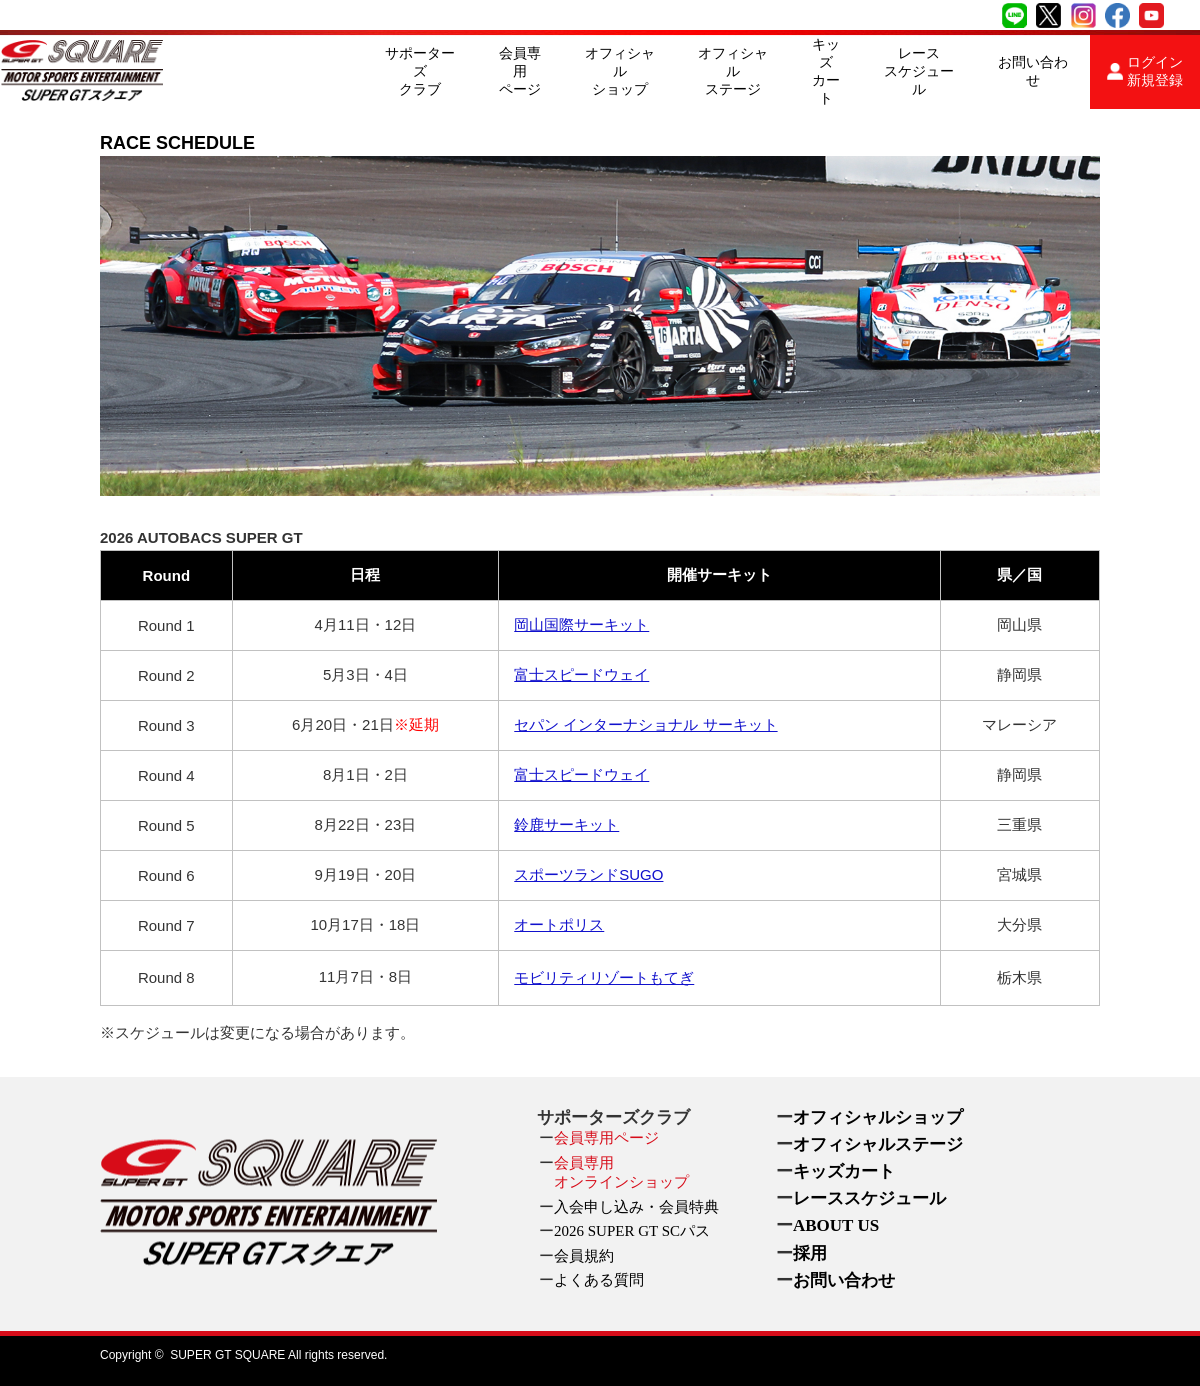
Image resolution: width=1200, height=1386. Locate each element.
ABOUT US (836, 1225)
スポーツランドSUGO (588, 874)
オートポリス (559, 924)
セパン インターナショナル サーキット (645, 724)
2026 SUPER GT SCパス (632, 1231)
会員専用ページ (520, 71)
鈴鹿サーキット (566, 824)
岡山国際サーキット (581, 624)
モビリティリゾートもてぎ (604, 977)
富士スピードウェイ (581, 674)
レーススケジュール (919, 71)
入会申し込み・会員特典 (636, 1207)
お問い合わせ (1033, 71)
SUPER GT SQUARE (227, 1355)
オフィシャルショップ (620, 71)
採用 (810, 1253)
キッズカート (826, 71)
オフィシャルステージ (733, 71)
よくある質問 (599, 1280)
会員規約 (584, 1256)
